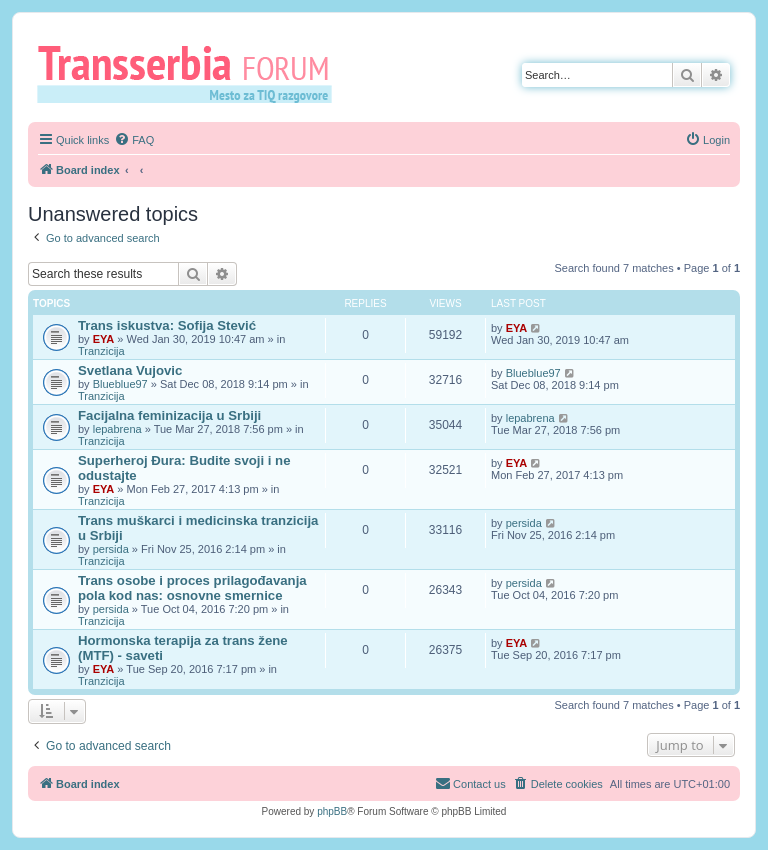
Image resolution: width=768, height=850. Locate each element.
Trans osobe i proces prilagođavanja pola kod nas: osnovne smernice (192, 588)
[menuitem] (134, 140)
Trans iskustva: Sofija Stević (167, 325)
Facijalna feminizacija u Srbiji (169, 415)
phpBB (332, 811)
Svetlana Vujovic (130, 370)
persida (111, 549)
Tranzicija (101, 351)
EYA (104, 339)
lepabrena (117, 429)
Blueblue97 (120, 384)
